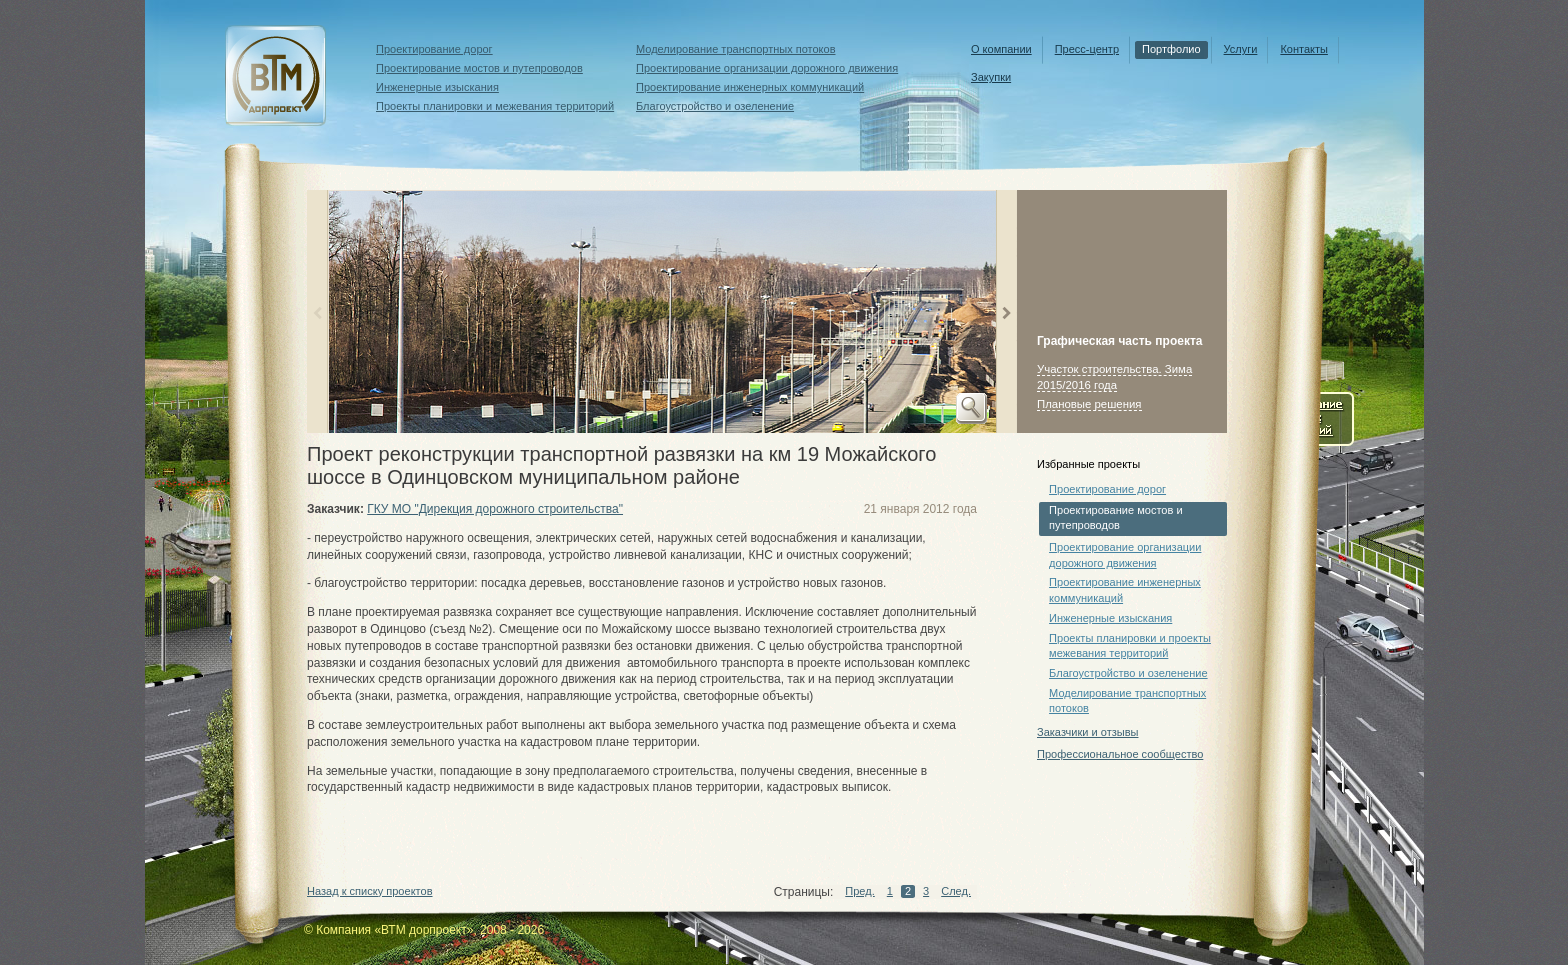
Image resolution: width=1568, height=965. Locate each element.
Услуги (1241, 49)
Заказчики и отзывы (1087, 732)
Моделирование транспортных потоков (736, 49)
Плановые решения (1089, 404)
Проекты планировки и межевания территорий (495, 106)
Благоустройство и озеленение (715, 106)
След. (956, 891)
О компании (1001, 49)
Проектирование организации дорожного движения (767, 68)
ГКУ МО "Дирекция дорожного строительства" (495, 509)
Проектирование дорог (434, 49)
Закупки (991, 77)
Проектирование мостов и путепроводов (479, 68)
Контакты (1304, 49)
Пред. (859, 891)
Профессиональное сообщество (1120, 754)
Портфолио (1171, 49)
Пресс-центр (1087, 49)
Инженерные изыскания (437, 87)
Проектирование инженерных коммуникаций (750, 87)
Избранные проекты (1088, 464)
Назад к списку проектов (370, 891)
